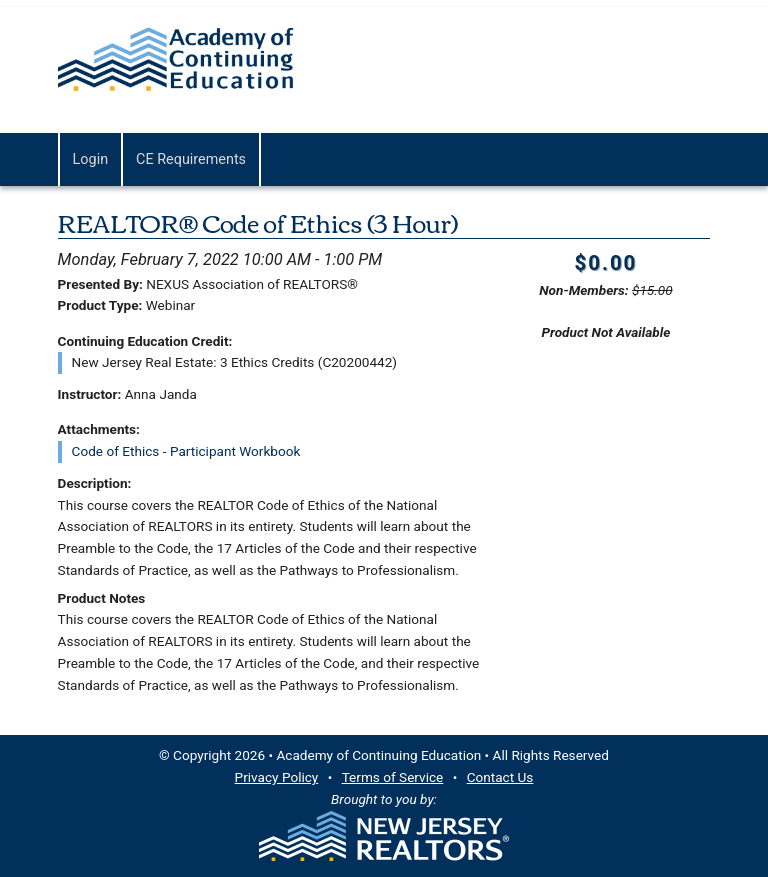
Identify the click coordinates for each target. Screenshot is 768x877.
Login (91, 159)
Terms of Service (393, 777)
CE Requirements (191, 159)
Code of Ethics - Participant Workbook (186, 451)
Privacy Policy (277, 777)
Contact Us (500, 777)
